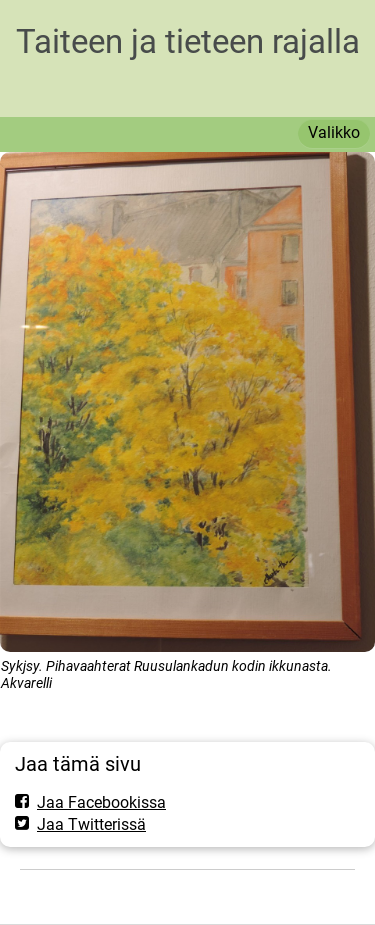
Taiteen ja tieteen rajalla (188, 41)
